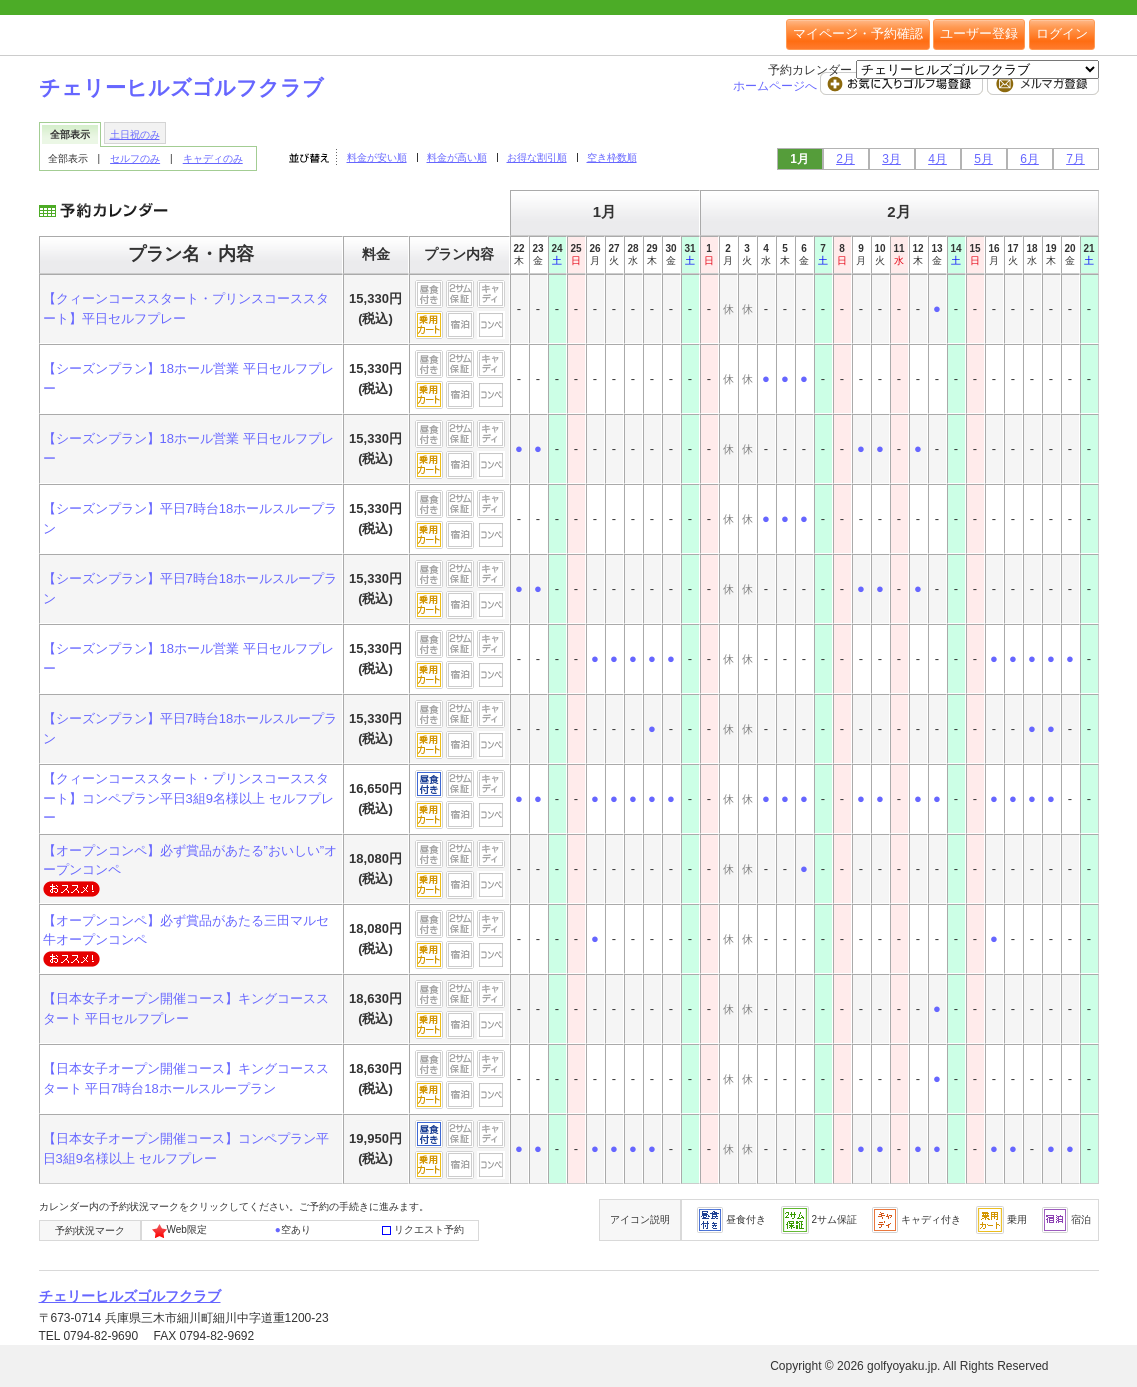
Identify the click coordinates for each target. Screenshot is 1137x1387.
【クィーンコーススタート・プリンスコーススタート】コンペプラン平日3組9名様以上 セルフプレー (188, 798)
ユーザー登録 (979, 33)
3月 (891, 159)
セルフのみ (135, 158)
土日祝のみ (135, 134)
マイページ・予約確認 (858, 33)
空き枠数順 (612, 157)
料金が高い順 (457, 157)
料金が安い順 (377, 157)
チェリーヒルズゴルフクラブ (181, 87)
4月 (937, 159)
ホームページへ (776, 86)
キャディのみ (213, 158)
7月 (1075, 159)
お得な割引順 (537, 157)
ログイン (1062, 33)
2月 (845, 159)
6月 (1029, 159)
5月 (983, 159)
